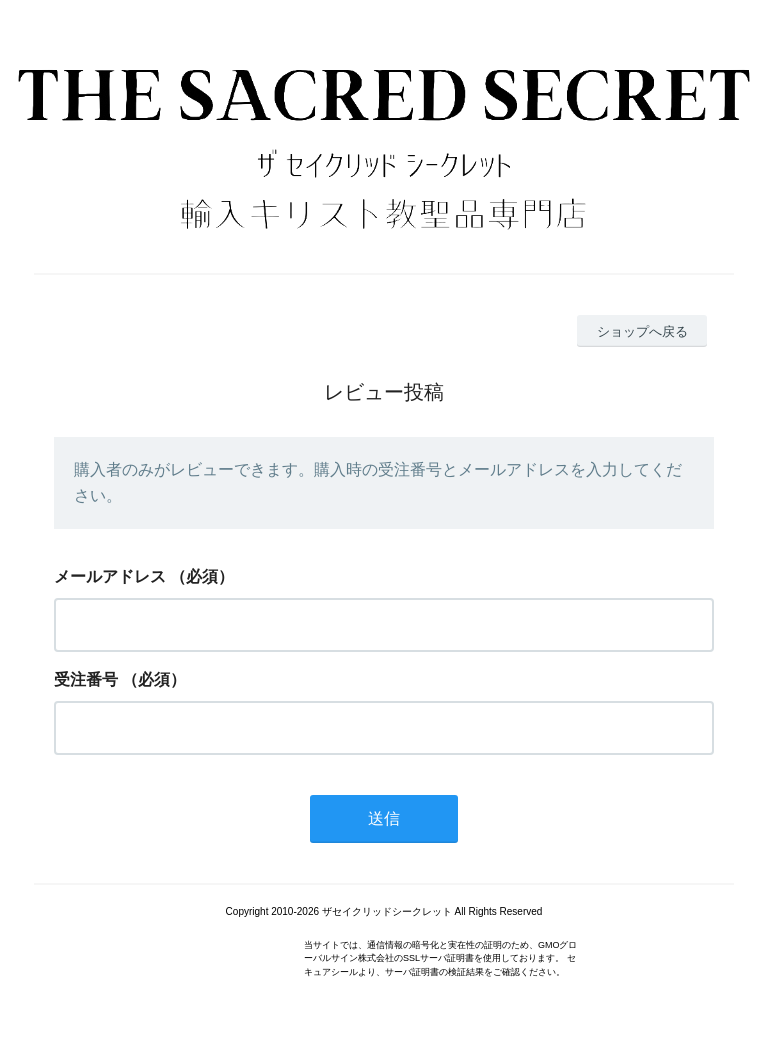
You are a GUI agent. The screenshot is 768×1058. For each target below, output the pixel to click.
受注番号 (86, 679)
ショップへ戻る (642, 331)
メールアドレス (110, 576)
